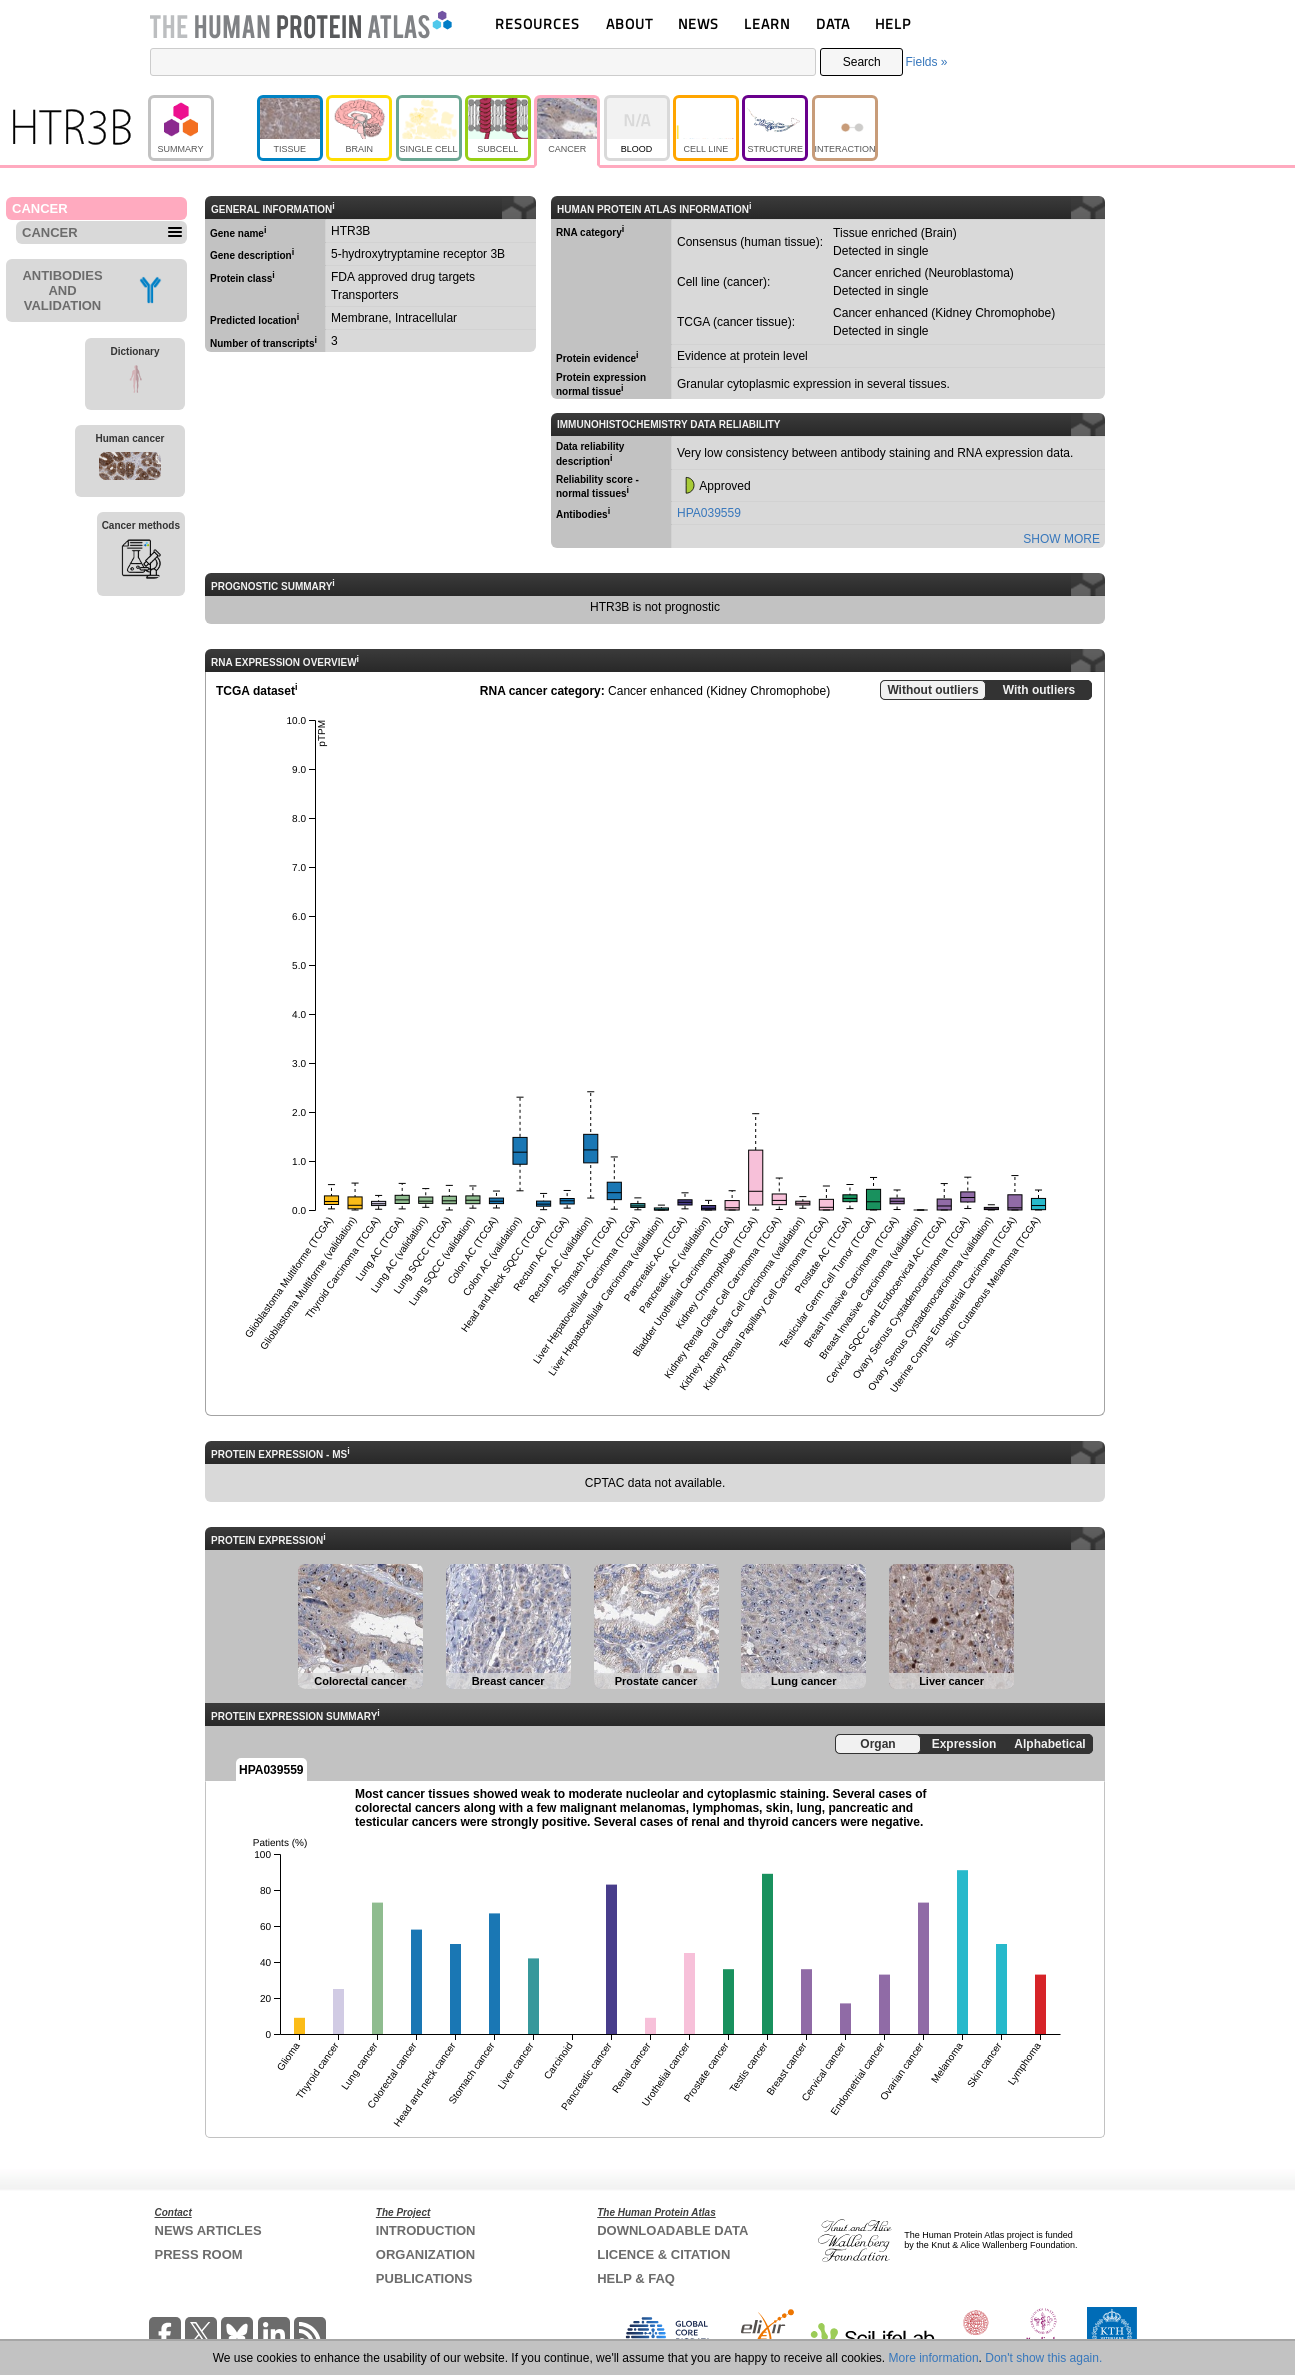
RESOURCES (537, 23)
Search (862, 62)
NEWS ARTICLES (208, 2230)
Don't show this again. (1043, 2358)
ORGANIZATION (425, 2254)
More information (934, 2358)
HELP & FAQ (636, 2278)
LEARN (767, 23)
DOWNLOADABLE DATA (672, 2230)
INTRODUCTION (426, 2230)
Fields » (926, 62)
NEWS (698, 23)
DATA (833, 23)
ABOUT (629, 23)
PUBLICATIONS (424, 2278)
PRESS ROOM (199, 2254)
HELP (893, 23)
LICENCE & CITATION (663, 2254)
